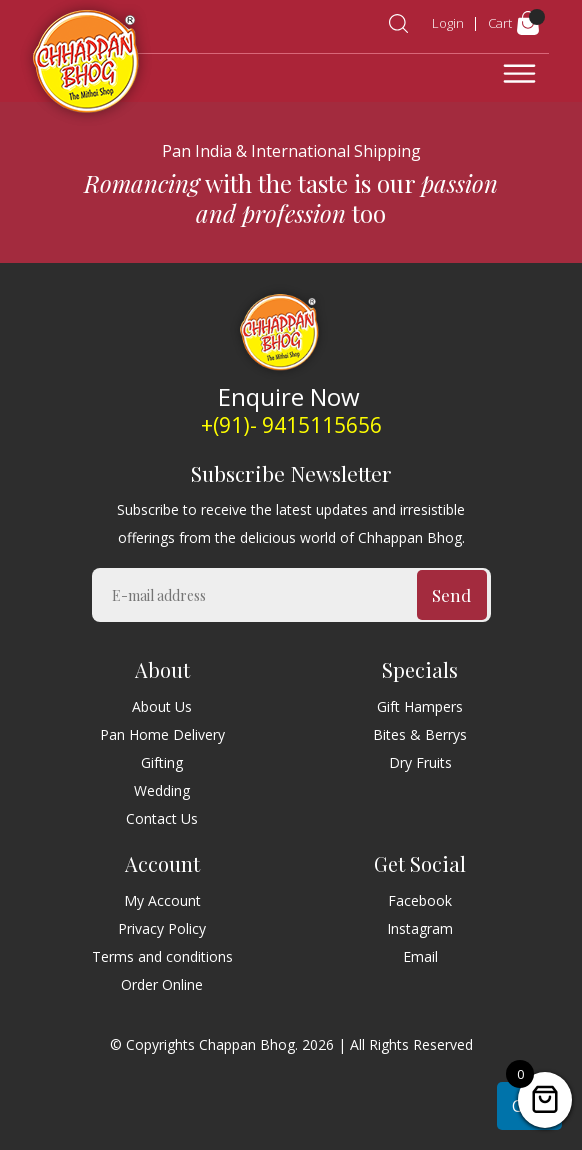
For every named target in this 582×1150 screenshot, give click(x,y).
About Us (162, 706)
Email (420, 956)
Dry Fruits (420, 762)
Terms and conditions (162, 956)
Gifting (162, 762)
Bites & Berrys (420, 734)
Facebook (420, 900)
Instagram (420, 928)
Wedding (162, 790)
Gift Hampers (420, 706)
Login (448, 23)
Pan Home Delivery (162, 734)
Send (451, 595)
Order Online (162, 984)
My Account (162, 900)
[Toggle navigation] (519, 74)
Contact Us (162, 818)
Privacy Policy (162, 928)
